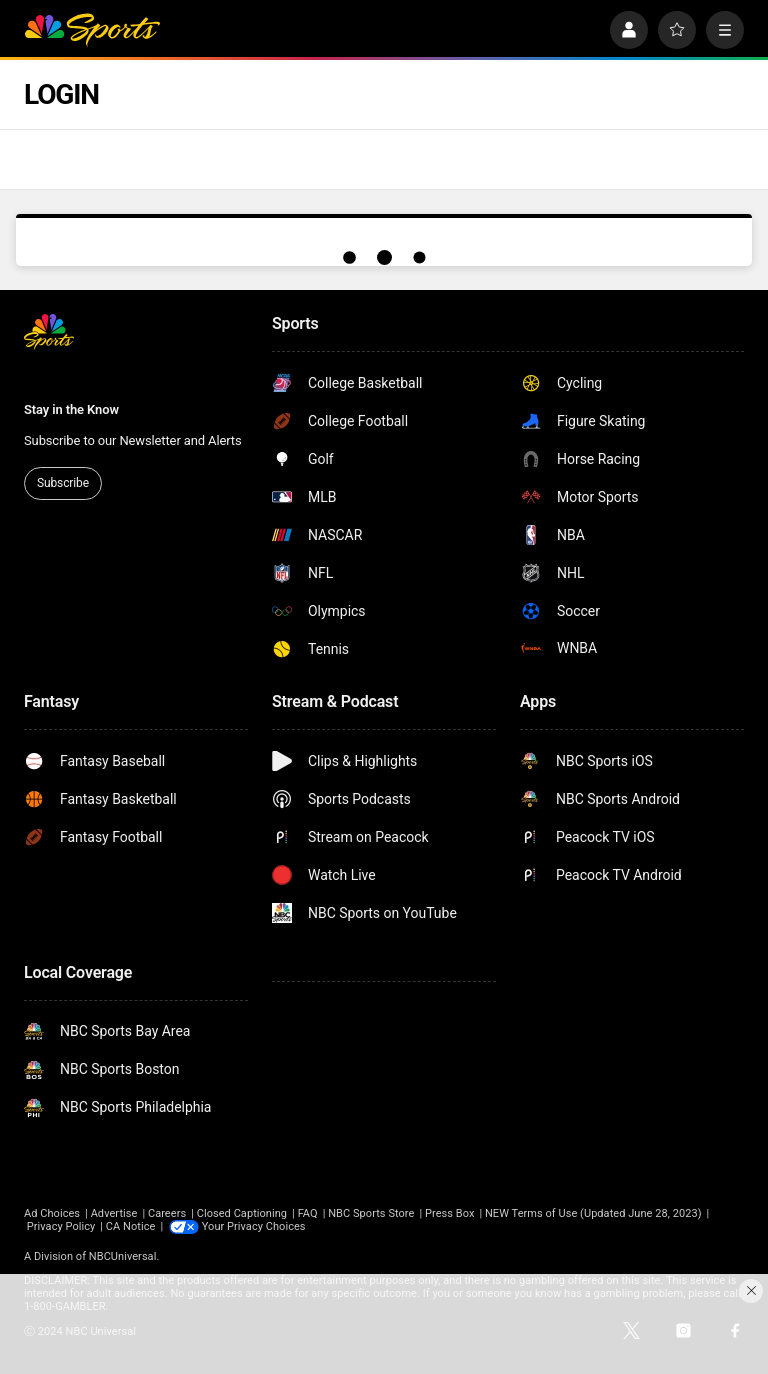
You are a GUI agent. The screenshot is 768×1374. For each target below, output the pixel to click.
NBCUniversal (123, 1256)
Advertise (114, 1213)
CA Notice (131, 1226)
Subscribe (63, 483)
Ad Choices (52, 1213)
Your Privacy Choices (254, 1226)
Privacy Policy (61, 1226)
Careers (167, 1213)
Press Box (449, 1213)
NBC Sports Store (371, 1213)
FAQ (308, 1213)
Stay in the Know (71, 409)
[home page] (92, 30)
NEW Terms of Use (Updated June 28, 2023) (593, 1213)
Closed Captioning (242, 1213)
